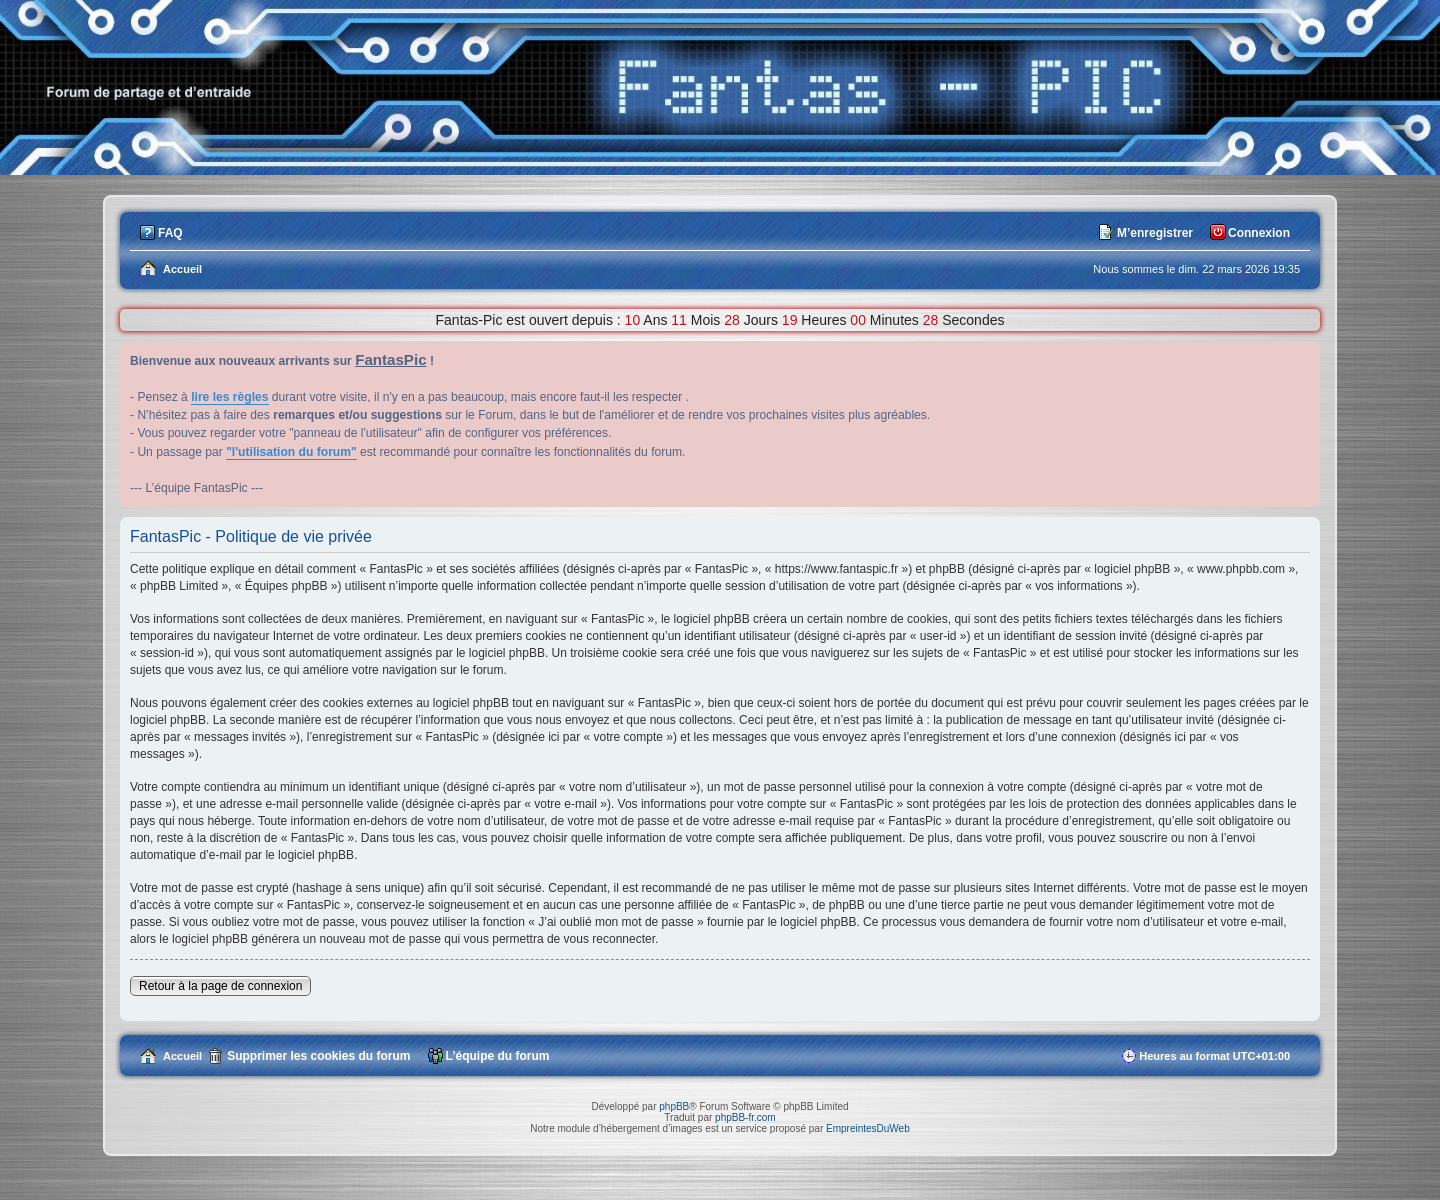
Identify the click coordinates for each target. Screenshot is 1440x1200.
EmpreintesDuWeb (868, 1128)
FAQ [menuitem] (170, 233)
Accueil (182, 1056)
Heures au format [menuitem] (1214, 1056)
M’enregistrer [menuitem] (1155, 233)
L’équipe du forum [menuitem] (498, 1056)
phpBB (674, 1106)
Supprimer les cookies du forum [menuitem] (318, 1056)
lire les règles (229, 397)
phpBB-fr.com (745, 1117)
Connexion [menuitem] (1259, 233)
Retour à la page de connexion (220, 986)
